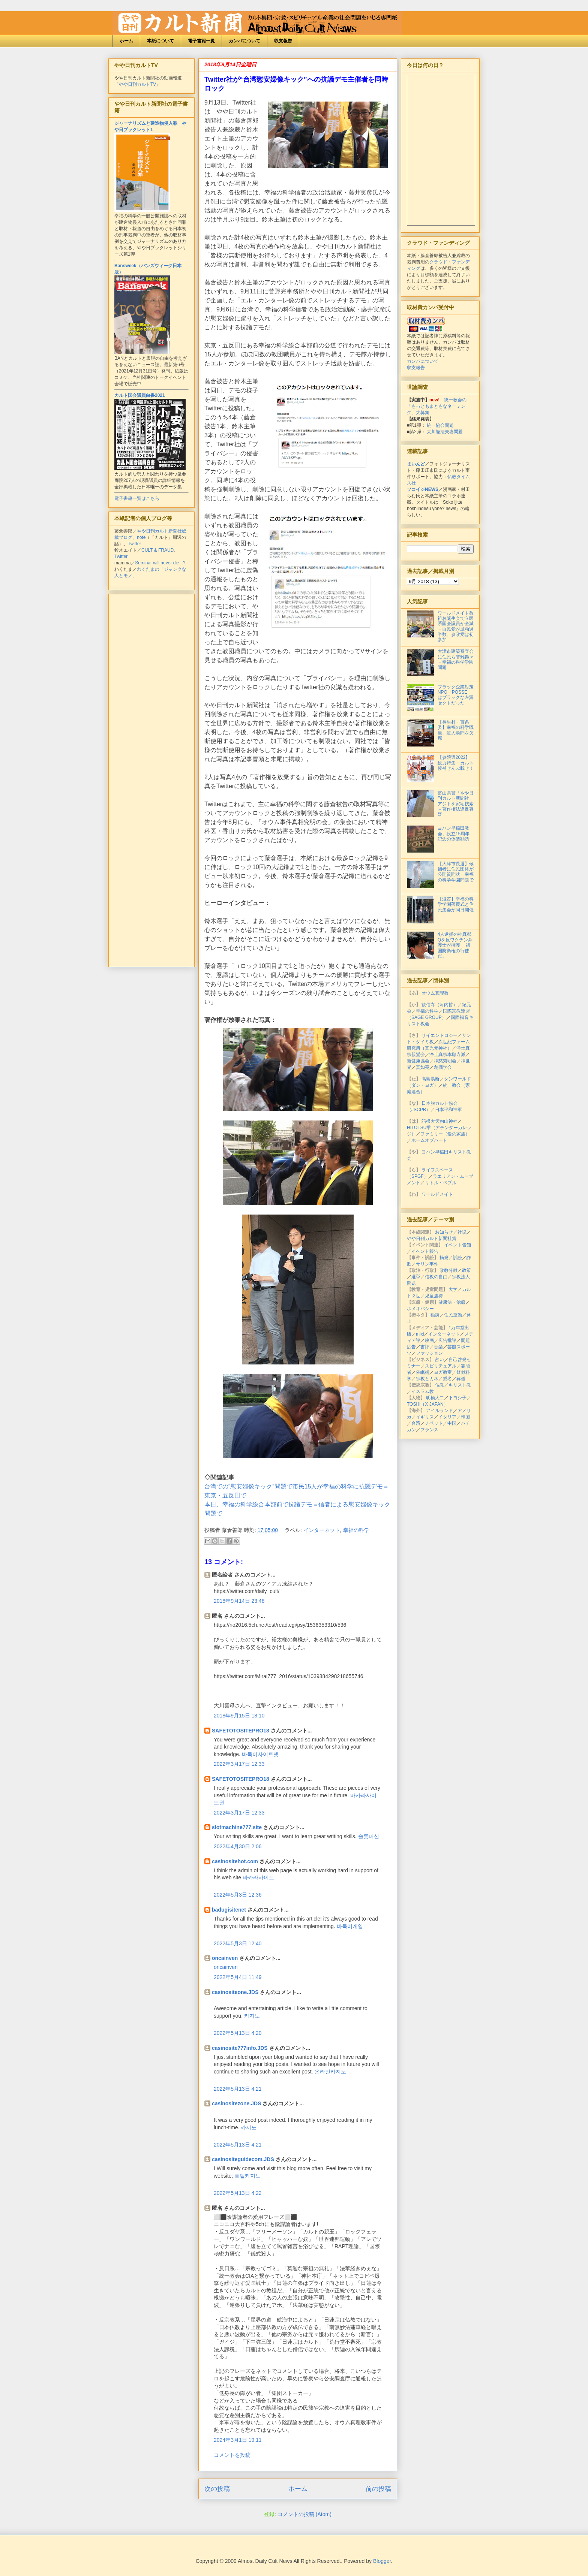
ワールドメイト (437, 1194)
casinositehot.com (235, 1861)
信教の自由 (436, 1276)
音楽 (438, 1346)
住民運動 (453, 1315)
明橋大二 (435, 1397)
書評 (424, 1346)
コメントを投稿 (232, 2455)
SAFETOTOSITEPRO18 (240, 1731)
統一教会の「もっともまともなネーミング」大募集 (436, 406)
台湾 (415, 1423)
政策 (466, 1270)
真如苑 (422, 1067)
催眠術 (422, 1372)
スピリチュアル (440, 1366)
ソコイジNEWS (422, 489)
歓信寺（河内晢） (440, 1004)
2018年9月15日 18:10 (239, 1716)
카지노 (252, 2016)
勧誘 (435, 1315)
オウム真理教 (435, 993)
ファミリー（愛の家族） (445, 1134)
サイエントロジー (440, 1035)
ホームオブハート (429, 1140)
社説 (462, 1232)
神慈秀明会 (445, 1061)
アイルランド (439, 1410)
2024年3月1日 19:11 (238, 2440)
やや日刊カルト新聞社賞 (431, 1238)
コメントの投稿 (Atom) (305, 2514)
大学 (453, 1289)
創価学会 (443, 1067)
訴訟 (457, 1257)
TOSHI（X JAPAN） (427, 1404)
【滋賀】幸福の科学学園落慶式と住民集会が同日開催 (456, 904)
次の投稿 (217, 2488)
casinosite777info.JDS (240, 2048)
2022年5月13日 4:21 (238, 2089)
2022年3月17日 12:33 (239, 1764)
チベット (434, 1423)
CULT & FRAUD (157, 550)
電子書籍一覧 (201, 40)
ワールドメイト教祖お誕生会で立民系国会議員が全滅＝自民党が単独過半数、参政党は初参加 (456, 626)
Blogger (382, 2561)
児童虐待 (434, 1295)
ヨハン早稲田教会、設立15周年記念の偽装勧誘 (454, 834)
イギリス (425, 1417)
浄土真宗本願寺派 (447, 1054)
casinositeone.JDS (235, 1992)
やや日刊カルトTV (137, 84)
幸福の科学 (356, 1530)
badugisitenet (229, 1910)
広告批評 (447, 1340)
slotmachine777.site (237, 1827)
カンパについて (244, 40)
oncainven (225, 1958)
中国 (451, 1423)
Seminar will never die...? (160, 562)
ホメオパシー (420, 1308)
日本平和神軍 (448, 1109)
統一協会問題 (440, 425)
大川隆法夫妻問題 (445, 431)
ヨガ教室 (443, 1372)
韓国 (465, 1417)
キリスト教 (459, 1385)
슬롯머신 (368, 1836)
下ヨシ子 (457, 1397)
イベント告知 (457, 1245)
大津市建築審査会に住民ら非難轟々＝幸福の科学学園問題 (456, 659)
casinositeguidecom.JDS (243, 2159)
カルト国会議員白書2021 (139, 395)
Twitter (134, 543)
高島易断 (431, 1079)
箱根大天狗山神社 (440, 1121)
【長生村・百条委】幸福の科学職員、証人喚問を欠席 (456, 730)
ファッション (429, 1353)
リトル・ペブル (440, 1182)
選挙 (415, 1276)
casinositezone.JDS (236, 2103)
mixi (420, 1334)
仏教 (439, 1385)
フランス (429, 1429)
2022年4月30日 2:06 (238, 1846)
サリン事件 (427, 1264)
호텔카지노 (247, 2176)
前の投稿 (378, 2488)
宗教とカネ (427, 1378)
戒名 (447, 1378)
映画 (429, 1340)
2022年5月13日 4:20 (238, 2033)
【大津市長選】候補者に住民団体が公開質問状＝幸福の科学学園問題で (456, 872)
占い (439, 1359)
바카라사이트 (258, 1877)
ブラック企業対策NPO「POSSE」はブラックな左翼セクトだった (456, 695)
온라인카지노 (330, 2072)
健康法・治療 (451, 1302)
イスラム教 (422, 1391)
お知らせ (444, 1232)
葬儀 (460, 1378)
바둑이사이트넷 (260, 1754)
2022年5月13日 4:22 (238, 2193)
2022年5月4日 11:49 (238, 1977)
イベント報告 (424, 1251)
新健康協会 (418, 1061)
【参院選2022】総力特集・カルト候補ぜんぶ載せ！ (456, 763)
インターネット (321, 1530)
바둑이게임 (350, 1926)
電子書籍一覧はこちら (136, 498)
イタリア (447, 1417)
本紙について (160, 40)
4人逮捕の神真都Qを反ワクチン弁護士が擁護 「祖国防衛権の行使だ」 (455, 945)
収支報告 (283, 40)
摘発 (444, 1257)
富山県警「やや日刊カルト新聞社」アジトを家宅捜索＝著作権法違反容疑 (456, 803)
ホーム (126, 40)
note (141, 537)
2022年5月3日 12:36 (238, 1895)
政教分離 (449, 1270)
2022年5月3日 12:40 (238, 1943)
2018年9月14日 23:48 (239, 1601)
